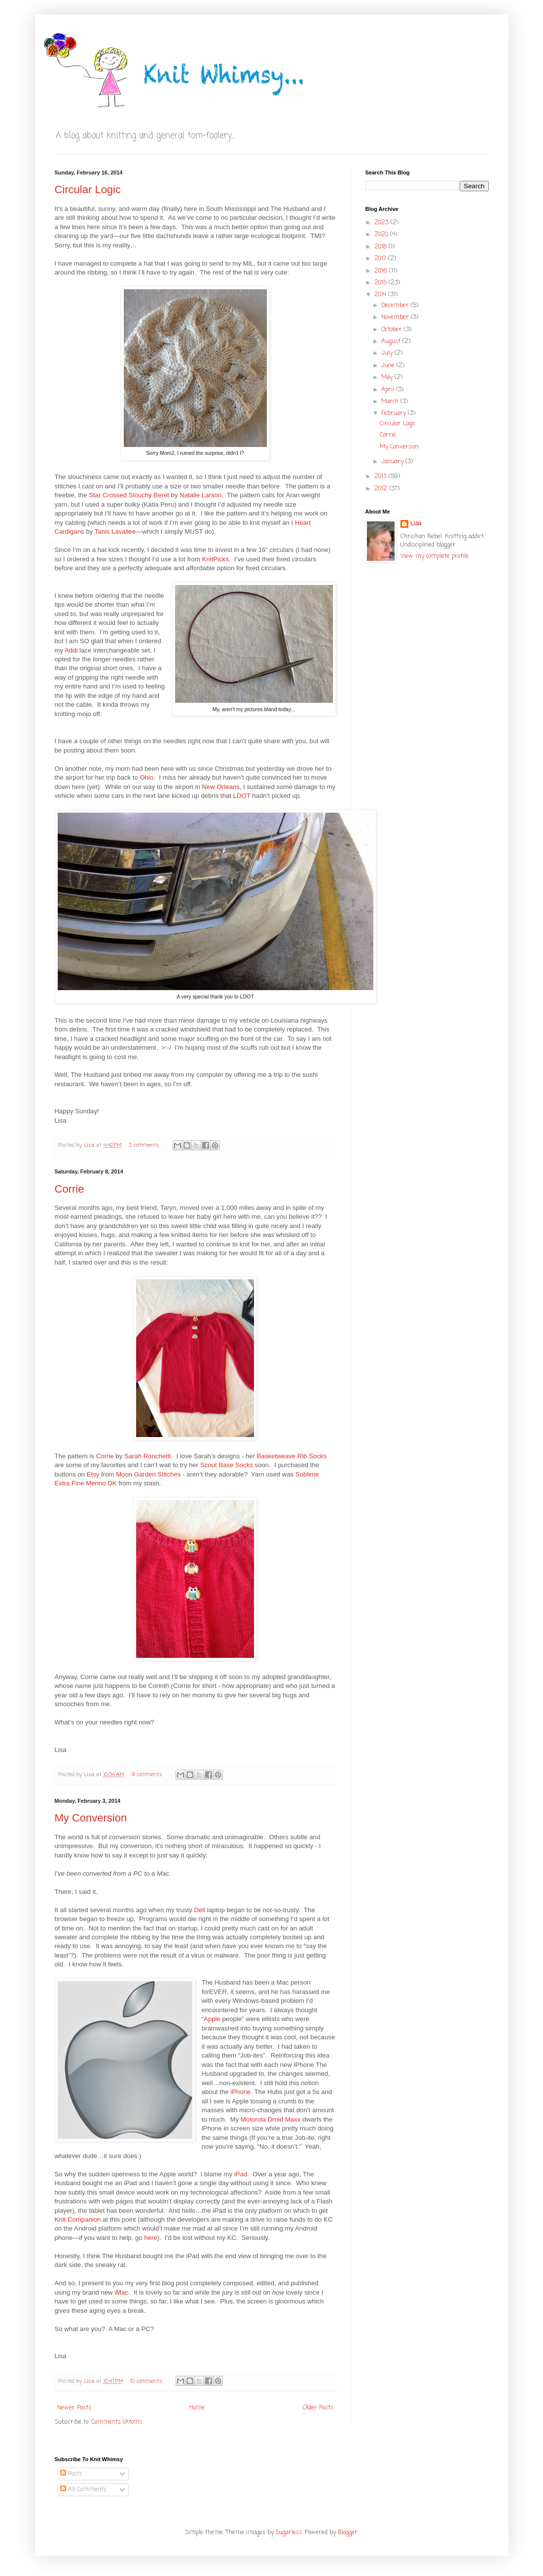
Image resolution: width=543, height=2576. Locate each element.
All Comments (83, 2489)
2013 (381, 476)
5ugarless (289, 2532)
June (389, 365)
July (388, 353)
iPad (240, 2174)
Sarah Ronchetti (147, 1456)
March (390, 401)
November (396, 317)
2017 (381, 258)
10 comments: (147, 2381)
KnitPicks (215, 559)
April (388, 389)
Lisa (415, 524)
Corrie (69, 1189)
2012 (381, 488)
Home (197, 2408)
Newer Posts (74, 2408)
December (396, 305)
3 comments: (145, 1145)
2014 (381, 294)
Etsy (93, 1474)
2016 (381, 271)
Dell (199, 1910)
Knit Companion (78, 2219)
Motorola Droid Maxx (271, 2119)
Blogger (348, 2532)
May (388, 377)
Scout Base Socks (226, 1465)
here (150, 2237)
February (394, 413)
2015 (381, 282)
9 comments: (148, 1775)
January (393, 461)
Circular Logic (88, 189)
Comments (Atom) (116, 2422)
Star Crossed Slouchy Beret (129, 495)
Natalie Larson (200, 495)
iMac (121, 2292)
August (391, 341)
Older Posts (318, 2408)
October (392, 329)
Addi (71, 650)
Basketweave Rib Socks (291, 1456)
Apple (212, 2019)
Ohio (146, 777)
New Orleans (221, 786)
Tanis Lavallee (115, 531)
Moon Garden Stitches (148, 1474)
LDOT (242, 795)
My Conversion (91, 1818)
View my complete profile (434, 556)
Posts (71, 2474)
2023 (382, 222)
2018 (381, 246)
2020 (382, 234)
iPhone (240, 2091)
